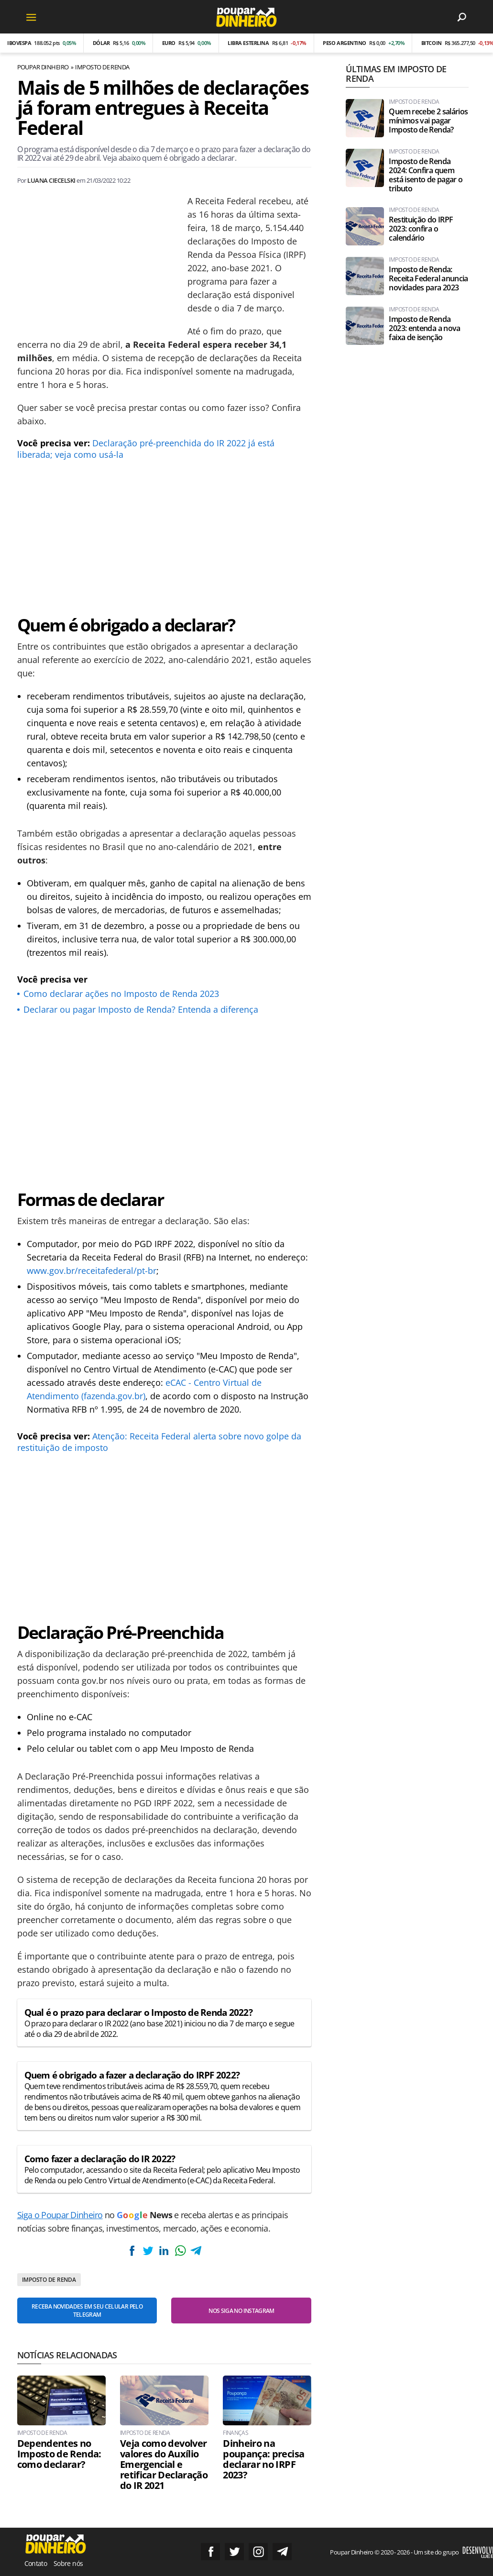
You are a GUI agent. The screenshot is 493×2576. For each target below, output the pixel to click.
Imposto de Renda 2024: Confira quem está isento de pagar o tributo (425, 175)
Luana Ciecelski (51, 180)
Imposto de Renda (102, 67)
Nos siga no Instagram (241, 2311)
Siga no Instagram (258, 2551)
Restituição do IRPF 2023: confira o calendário (421, 229)
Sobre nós (68, 2563)
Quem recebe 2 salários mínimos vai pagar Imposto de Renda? (428, 120)
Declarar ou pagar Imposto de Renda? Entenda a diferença (140, 1009)
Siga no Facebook (210, 2551)
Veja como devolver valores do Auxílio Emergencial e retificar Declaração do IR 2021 (164, 2464)
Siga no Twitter (234, 2551)
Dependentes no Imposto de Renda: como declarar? (59, 2454)
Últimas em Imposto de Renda (396, 73)
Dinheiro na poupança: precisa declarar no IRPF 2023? (263, 2459)
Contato (35, 2563)
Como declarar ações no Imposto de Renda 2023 (121, 993)
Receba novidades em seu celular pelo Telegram (87, 2310)
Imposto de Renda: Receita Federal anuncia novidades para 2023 (428, 278)
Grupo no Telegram (282, 2551)
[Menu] (31, 16)
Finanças (235, 2433)
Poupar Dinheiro (43, 67)
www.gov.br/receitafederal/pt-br (91, 1270)
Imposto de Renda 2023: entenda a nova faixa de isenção (424, 328)
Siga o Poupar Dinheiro (60, 2215)
